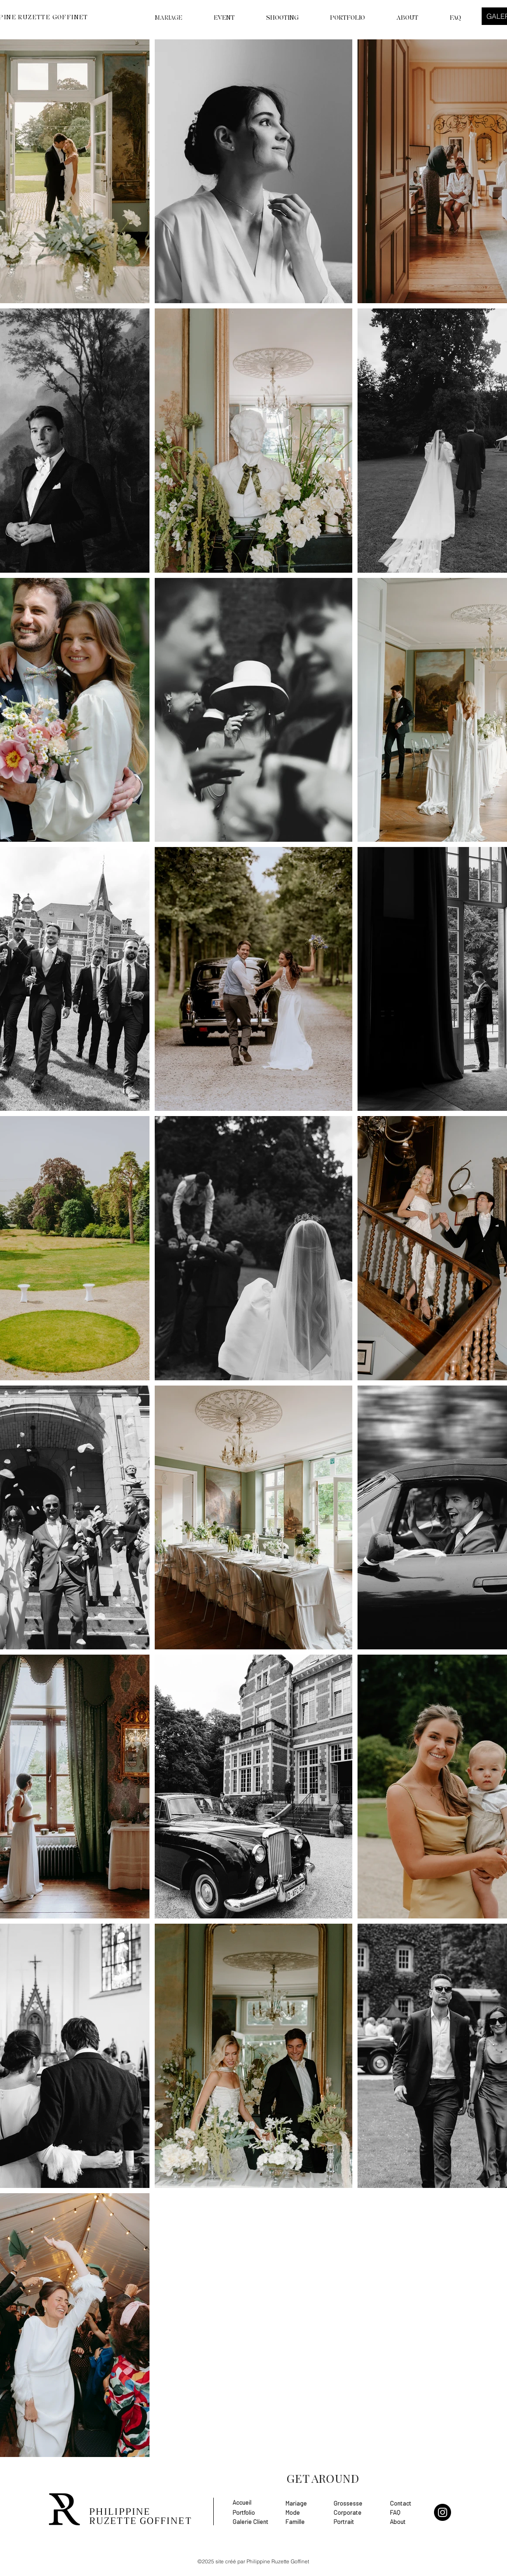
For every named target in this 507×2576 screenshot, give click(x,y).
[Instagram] (442, 2512)
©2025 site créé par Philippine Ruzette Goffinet (253, 2561)
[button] (273, 17)
